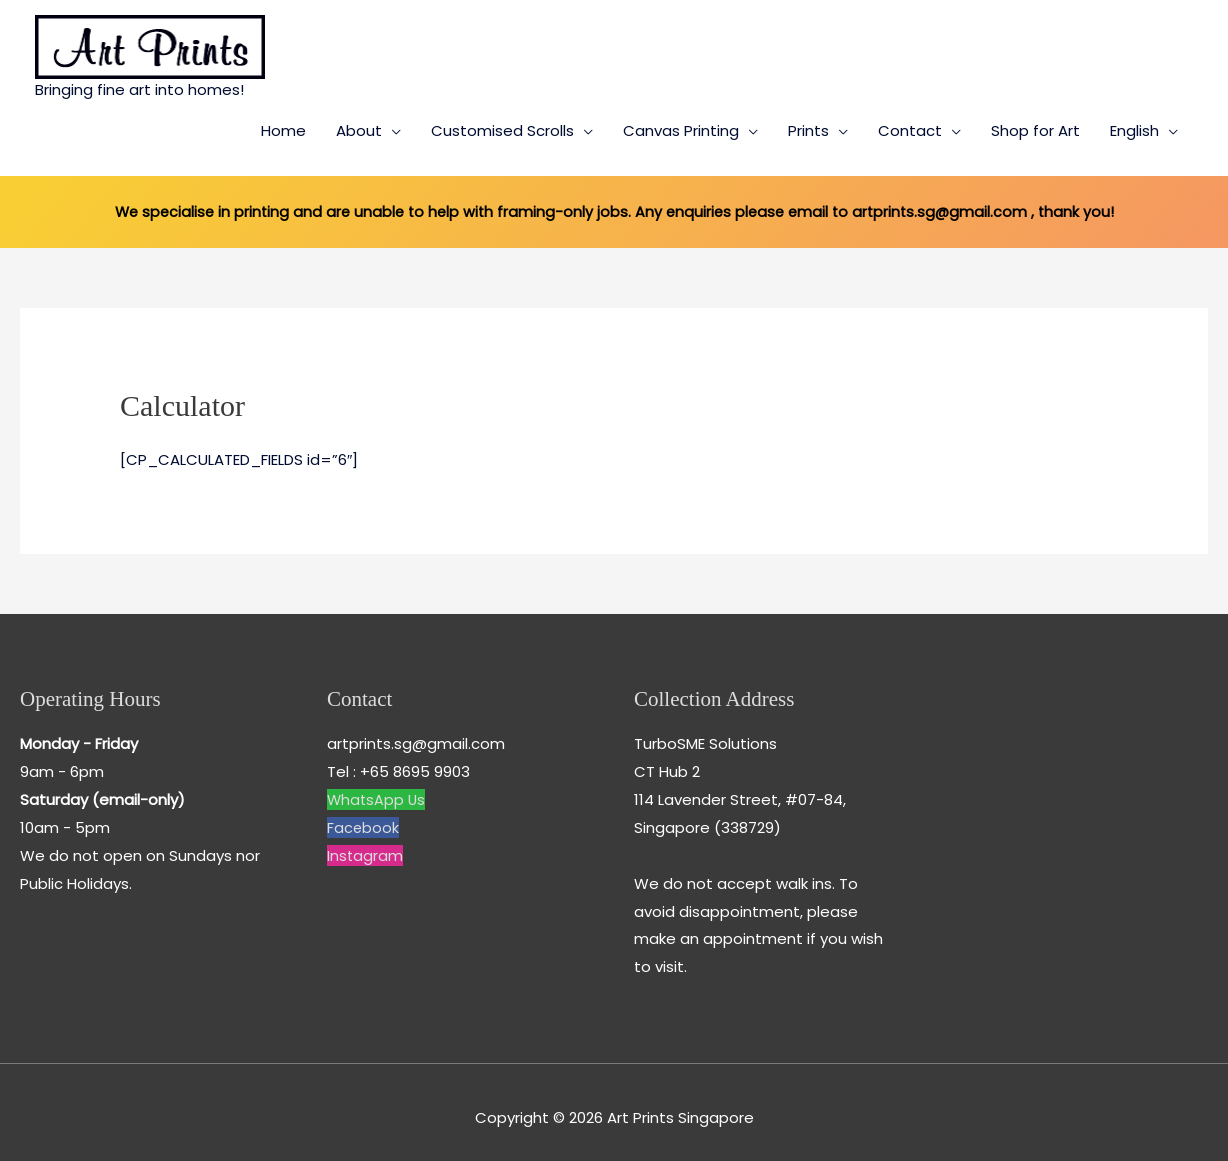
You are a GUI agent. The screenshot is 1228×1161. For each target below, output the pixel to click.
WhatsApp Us (377, 788)
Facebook (363, 816)
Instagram (365, 843)
